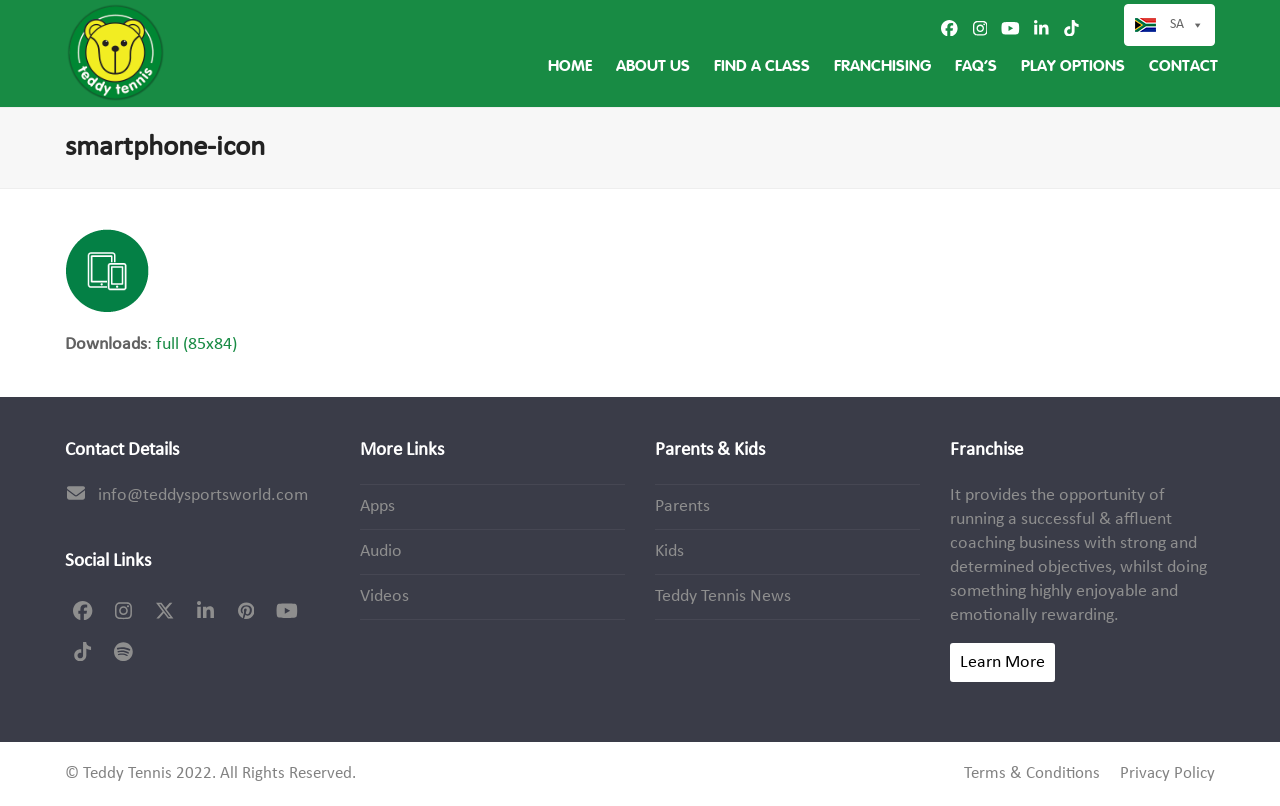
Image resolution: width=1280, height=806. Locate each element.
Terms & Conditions (1032, 774)
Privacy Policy (1167, 774)
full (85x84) (196, 344)
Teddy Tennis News (723, 596)
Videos (384, 596)
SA (1187, 25)
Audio (381, 551)
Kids (669, 551)
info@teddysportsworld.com (203, 495)
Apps (377, 506)
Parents (682, 506)
